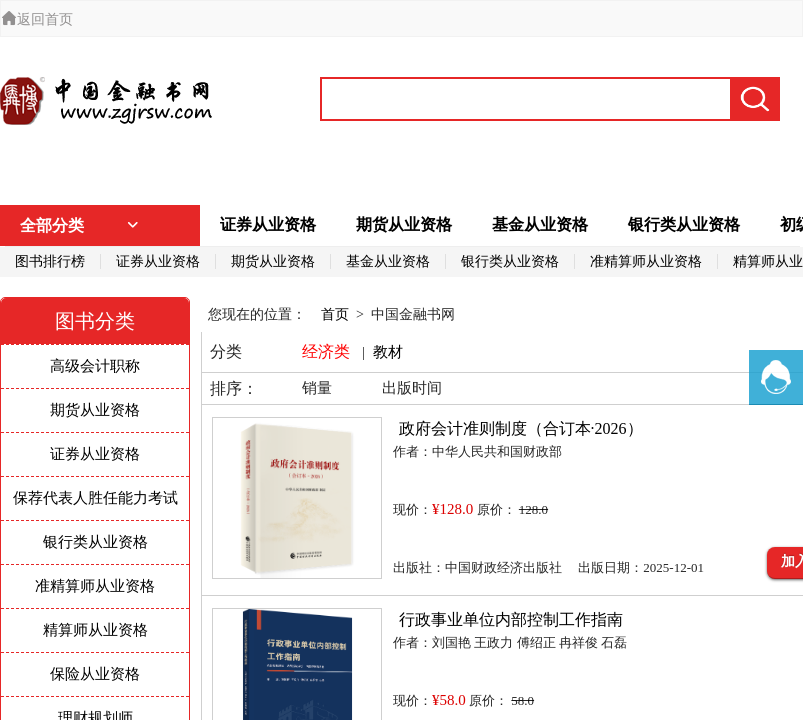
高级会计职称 (95, 366)
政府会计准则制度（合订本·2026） (521, 428)
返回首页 (37, 19)
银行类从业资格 (684, 224)
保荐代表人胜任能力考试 (95, 498)
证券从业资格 (268, 224)
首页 (335, 314)
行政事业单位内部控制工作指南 (511, 619)
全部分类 (80, 225)
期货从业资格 (404, 224)
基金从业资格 (540, 224)
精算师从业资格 (95, 630)
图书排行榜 (50, 261)
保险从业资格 (95, 674)
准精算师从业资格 (646, 261)
